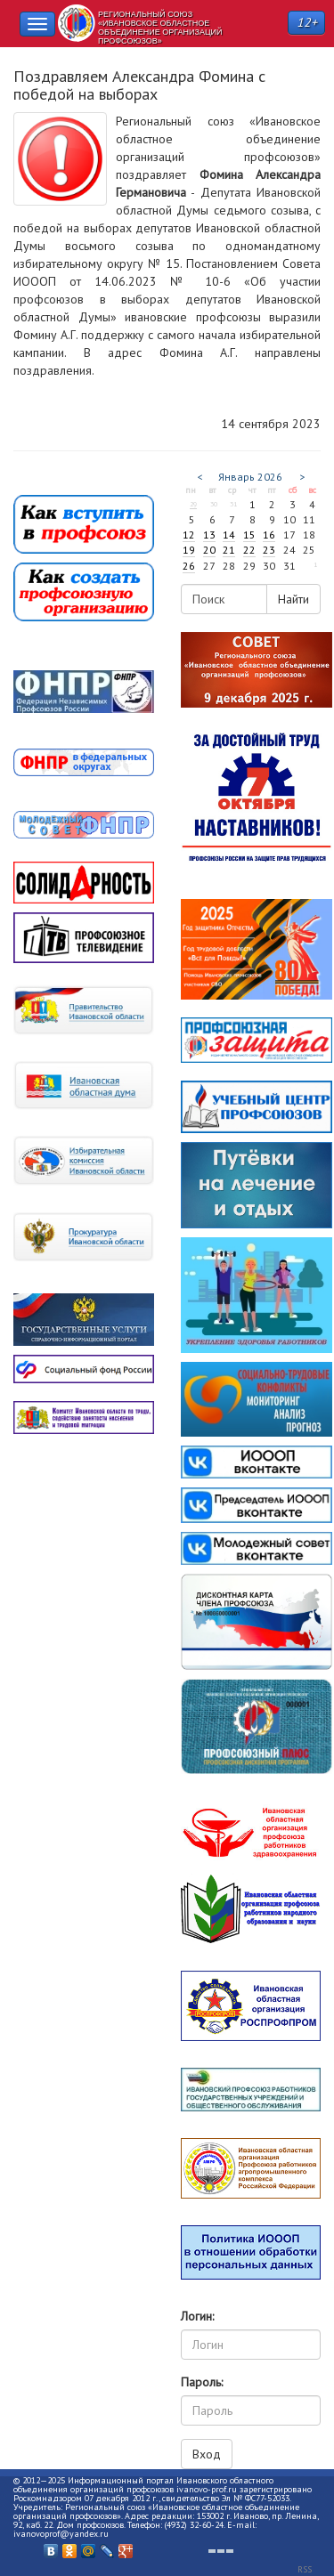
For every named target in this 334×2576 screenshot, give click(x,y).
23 (269, 549)
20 (209, 549)
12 (189, 534)
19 (189, 549)
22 (249, 549)
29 (193, 503)
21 (229, 549)
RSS (304, 2569)
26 (189, 565)
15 (249, 534)
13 (209, 534)
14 (229, 534)
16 (269, 534)
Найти (293, 599)
